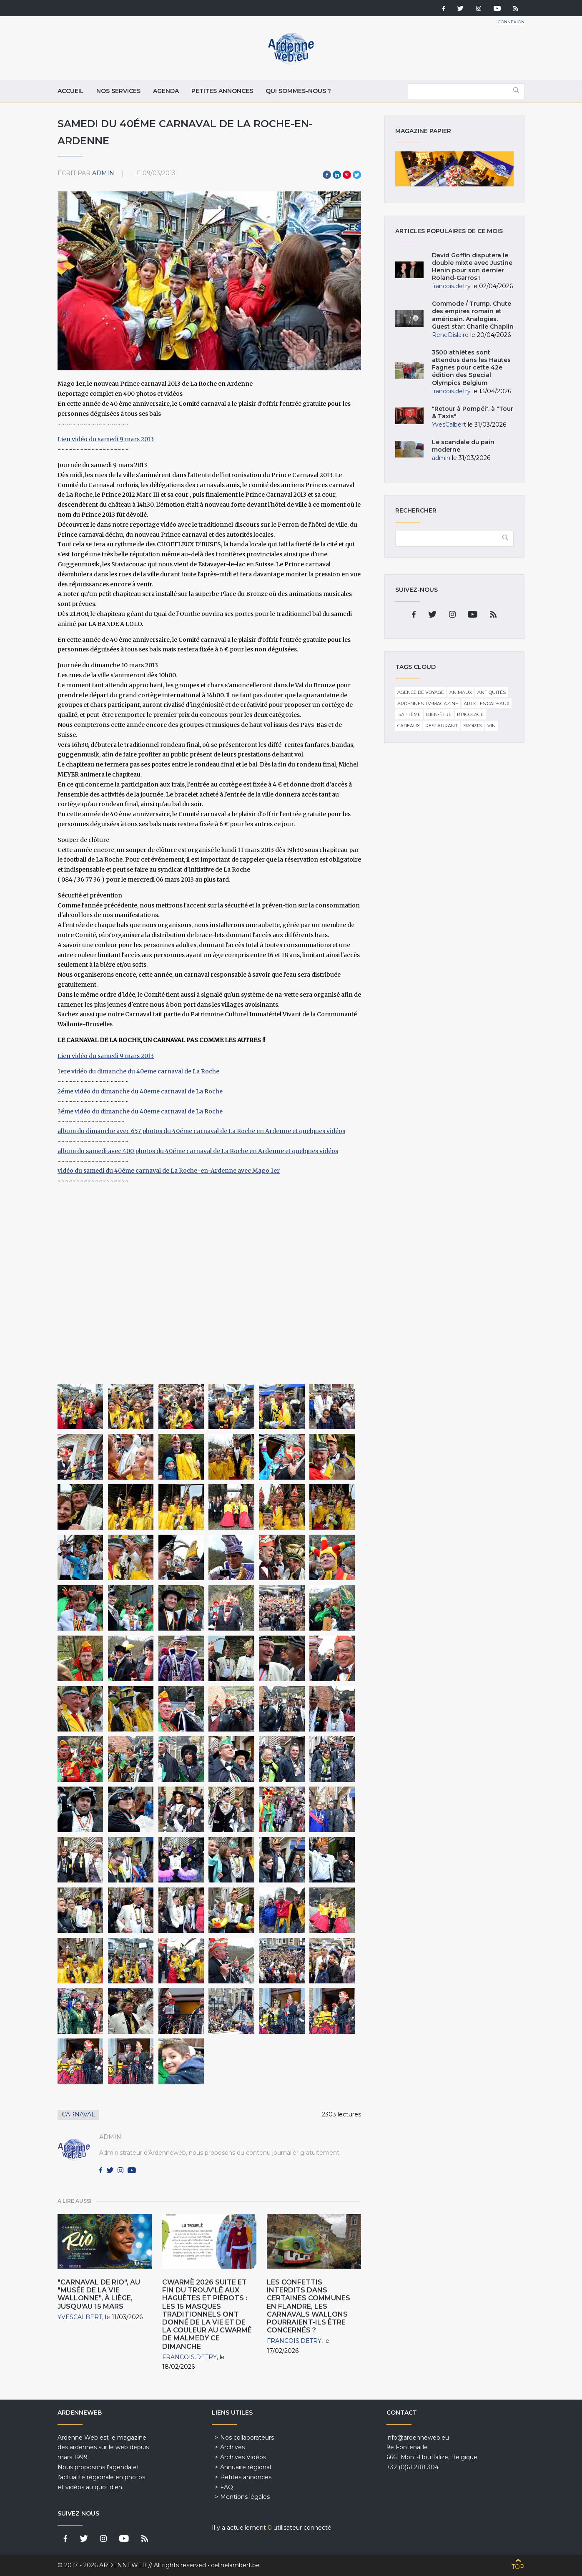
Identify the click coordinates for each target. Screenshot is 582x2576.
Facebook (327, 175)
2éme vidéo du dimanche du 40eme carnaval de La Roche (140, 1091)
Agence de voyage (420, 692)
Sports (472, 726)
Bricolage (470, 714)
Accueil (71, 91)
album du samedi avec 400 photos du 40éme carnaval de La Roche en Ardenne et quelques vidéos (198, 1151)
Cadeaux (408, 726)
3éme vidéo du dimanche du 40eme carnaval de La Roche (140, 1111)
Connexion (511, 22)
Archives (232, 2447)
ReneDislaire (450, 335)
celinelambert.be (235, 2565)
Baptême (409, 714)
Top (518, 2567)
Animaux (460, 692)
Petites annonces (222, 91)
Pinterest (347, 175)
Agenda (166, 91)
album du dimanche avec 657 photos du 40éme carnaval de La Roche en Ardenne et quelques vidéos (201, 1131)
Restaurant (441, 726)
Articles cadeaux (486, 703)
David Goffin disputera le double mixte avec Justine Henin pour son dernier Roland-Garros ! (472, 266)
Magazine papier (454, 168)
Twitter (357, 175)
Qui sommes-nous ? (298, 91)
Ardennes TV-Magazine (427, 703)
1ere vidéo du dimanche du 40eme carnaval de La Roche (138, 1071)
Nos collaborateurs (247, 2437)
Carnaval (78, 2114)
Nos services (118, 91)
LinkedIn (337, 175)
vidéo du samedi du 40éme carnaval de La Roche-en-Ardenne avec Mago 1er (169, 1170)
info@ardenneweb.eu (417, 2437)
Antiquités (491, 692)
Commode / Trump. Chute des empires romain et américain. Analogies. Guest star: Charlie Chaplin (473, 315)
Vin (491, 726)
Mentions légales (245, 2497)
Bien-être (439, 714)
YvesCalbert (80, 2317)
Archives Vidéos (243, 2457)
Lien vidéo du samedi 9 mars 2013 (106, 439)
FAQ (226, 2487)
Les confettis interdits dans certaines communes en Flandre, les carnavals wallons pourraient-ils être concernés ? (308, 2306)
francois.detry (189, 2357)
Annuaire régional (245, 2467)
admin (103, 173)
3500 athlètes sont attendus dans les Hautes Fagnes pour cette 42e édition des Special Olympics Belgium (471, 368)
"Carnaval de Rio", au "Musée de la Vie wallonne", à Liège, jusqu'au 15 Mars (99, 2294)
